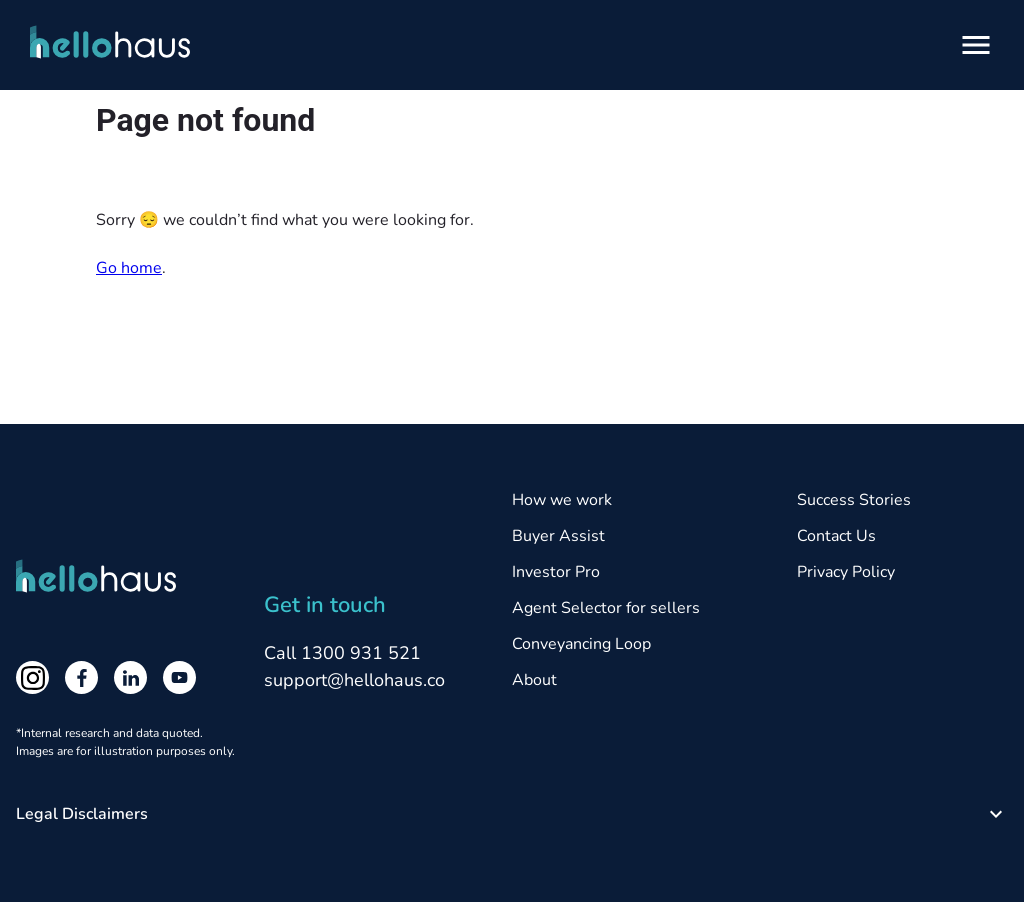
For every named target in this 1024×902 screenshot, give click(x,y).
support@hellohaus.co (354, 680)
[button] (512, 814)
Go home (129, 268)
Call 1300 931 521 (342, 653)
